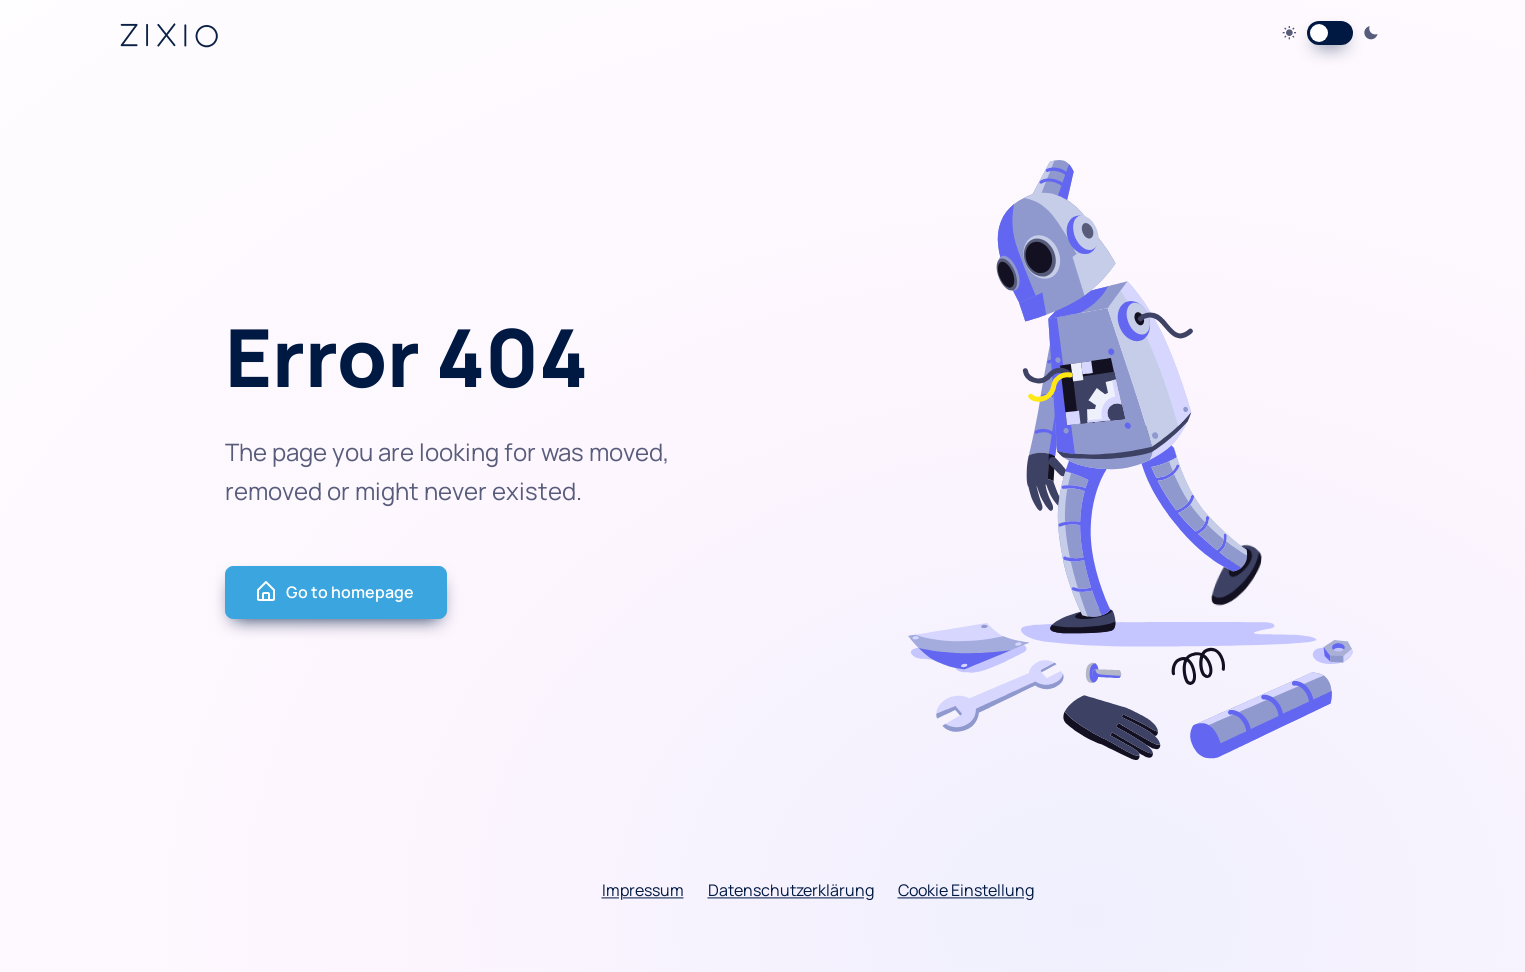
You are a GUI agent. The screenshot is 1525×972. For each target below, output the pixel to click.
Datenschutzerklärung (791, 890)
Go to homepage (334, 592)
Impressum (643, 890)
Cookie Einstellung (966, 890)
